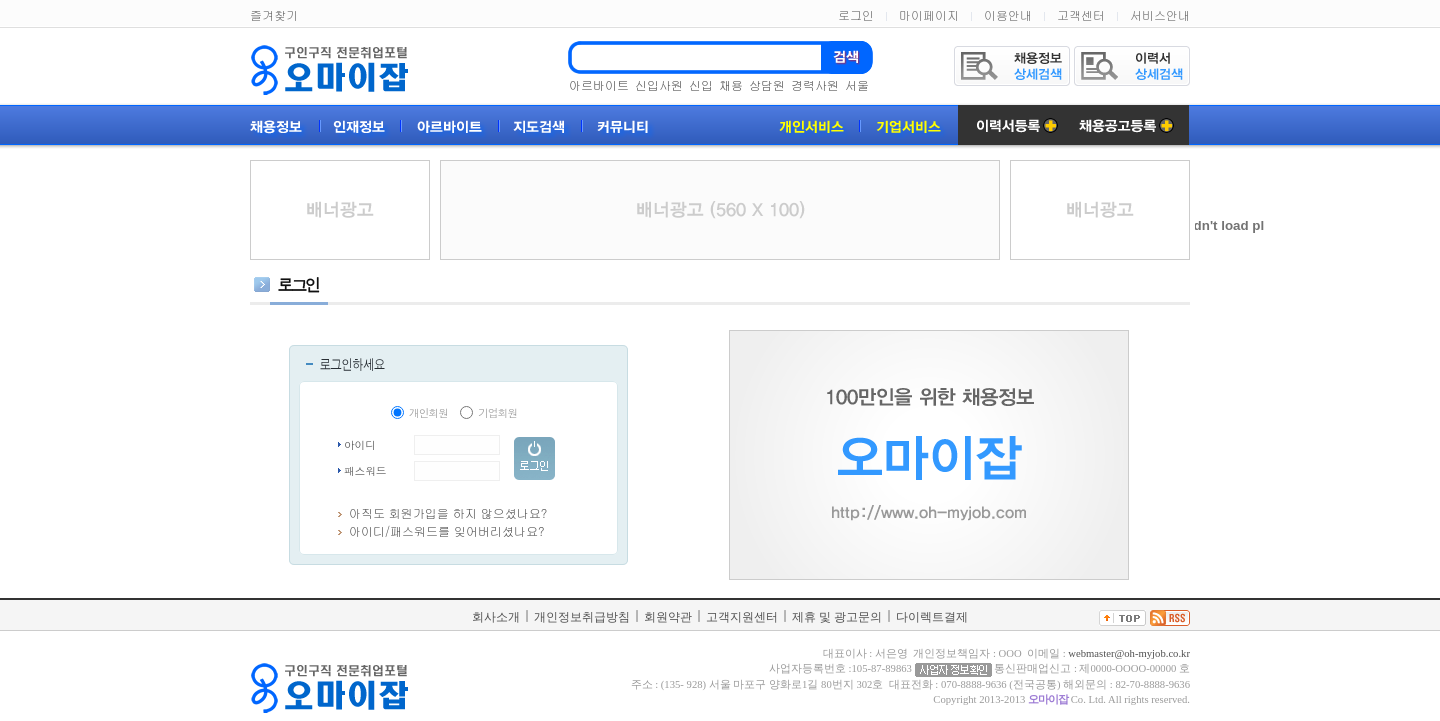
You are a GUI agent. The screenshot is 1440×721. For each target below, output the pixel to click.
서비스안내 (1160, 14)
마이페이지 (929, 14)
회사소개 (496, 617)
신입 (701, 84)
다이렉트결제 (932, 617)
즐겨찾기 (274, 14)
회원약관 (668, 617)
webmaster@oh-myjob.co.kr (1129, 653)
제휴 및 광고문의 (837, 617)
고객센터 (1081, 14)
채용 (731, 84)
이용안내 (1008, 14)
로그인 (856, 14)
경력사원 (815, 84)
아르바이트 (599, 84)
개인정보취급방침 (582, 617)
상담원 (767, 84)
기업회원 (497, 412)
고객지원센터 (742, 617)
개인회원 (428, 412)
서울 (857, 84)
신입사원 (659, 84)
